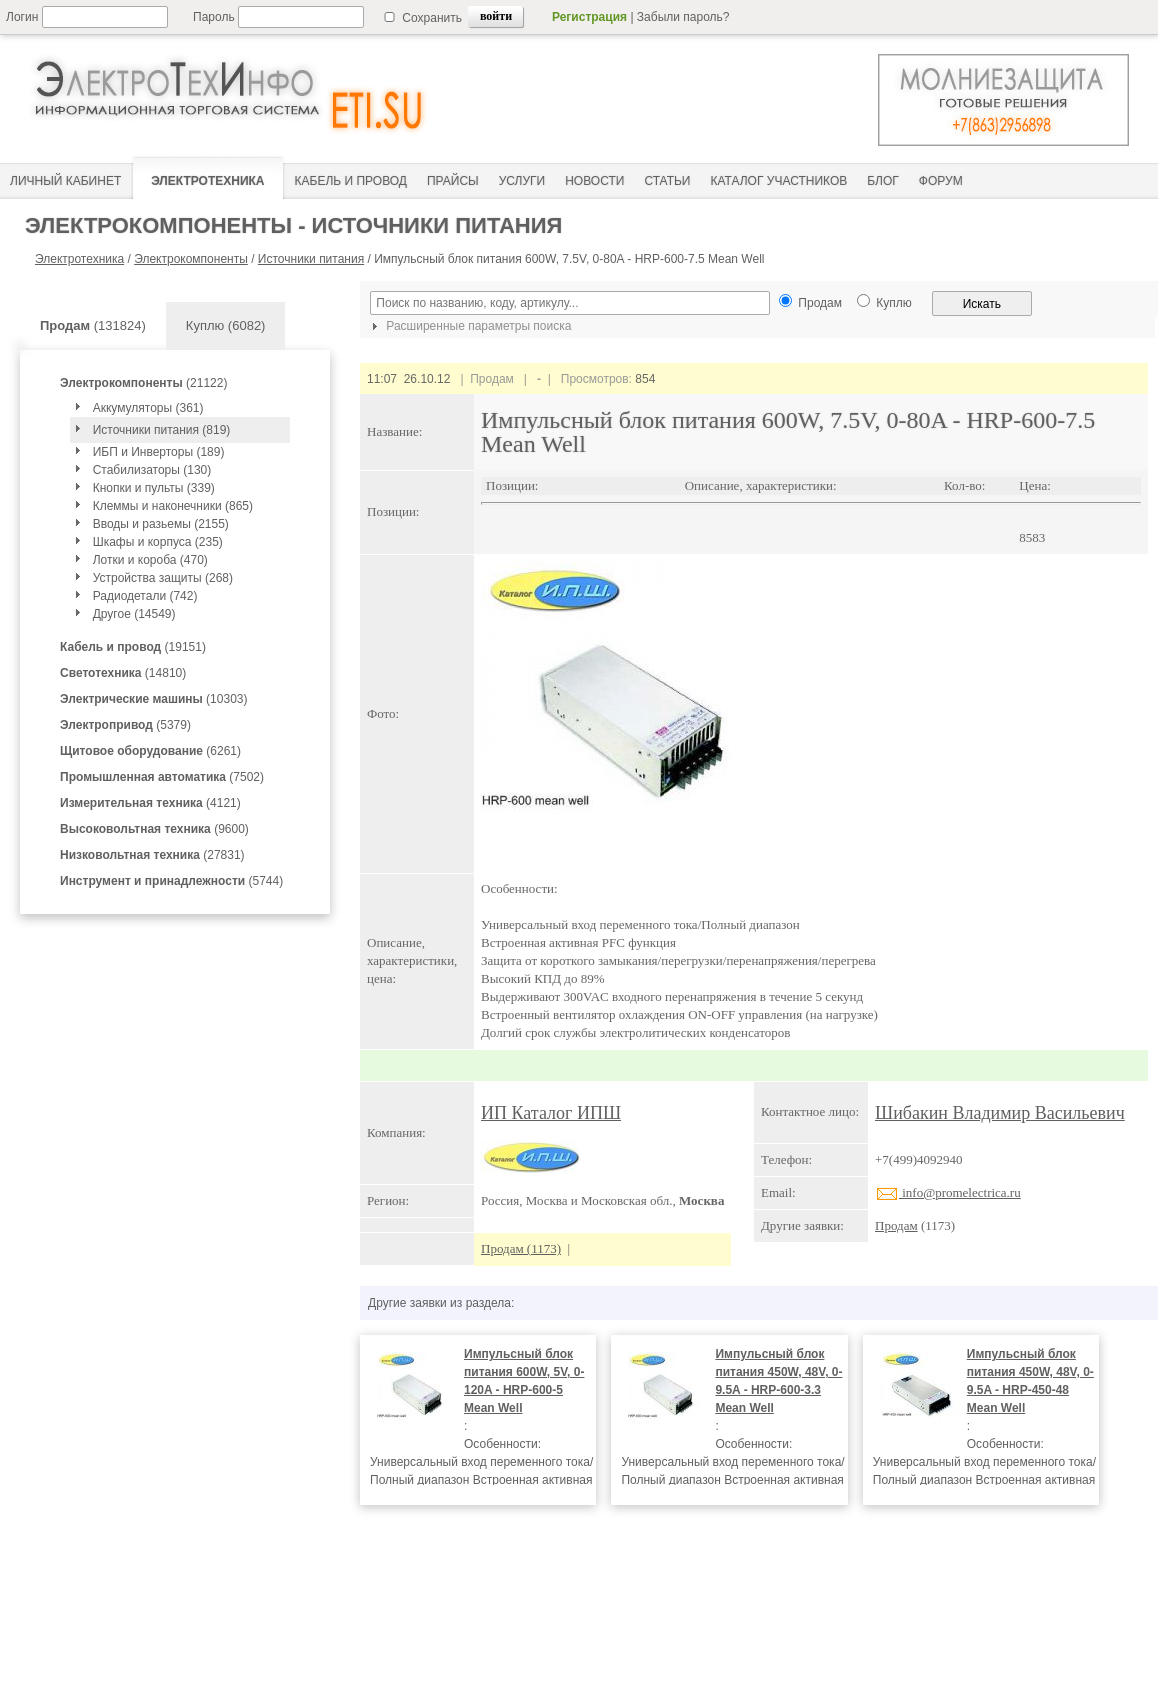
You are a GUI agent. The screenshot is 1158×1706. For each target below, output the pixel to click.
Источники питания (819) (162, 430)
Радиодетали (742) (145, 596)
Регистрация (589, 17)
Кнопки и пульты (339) (154, 488)
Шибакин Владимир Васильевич (1000, 1113)
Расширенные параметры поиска (469, 326)
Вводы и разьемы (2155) (161, 524)
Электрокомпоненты (191, 259)
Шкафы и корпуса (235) (158, 542)
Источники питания (311, 259)
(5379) (125, 725)
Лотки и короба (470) (150, 560)
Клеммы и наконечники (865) (173, 506)
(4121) (150, 803)
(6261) (150, 751)
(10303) (153, 699)
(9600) (154, 829)
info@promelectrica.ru (948, 1192)
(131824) (93, 325)
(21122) (143, 383)
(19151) (133, 647)
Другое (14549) (134, 614)
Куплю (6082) (226, 325)
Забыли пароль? (683, 17)
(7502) (162, 777)
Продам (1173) (521, 1248)
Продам (896, 1225)
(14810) (123, 673)
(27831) (152, 855)
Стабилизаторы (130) (152, 470)
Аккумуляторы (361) (148, 408)
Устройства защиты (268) (163, 578)
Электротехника (79, 259)
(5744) (171, 881)
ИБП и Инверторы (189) (159, 452)
